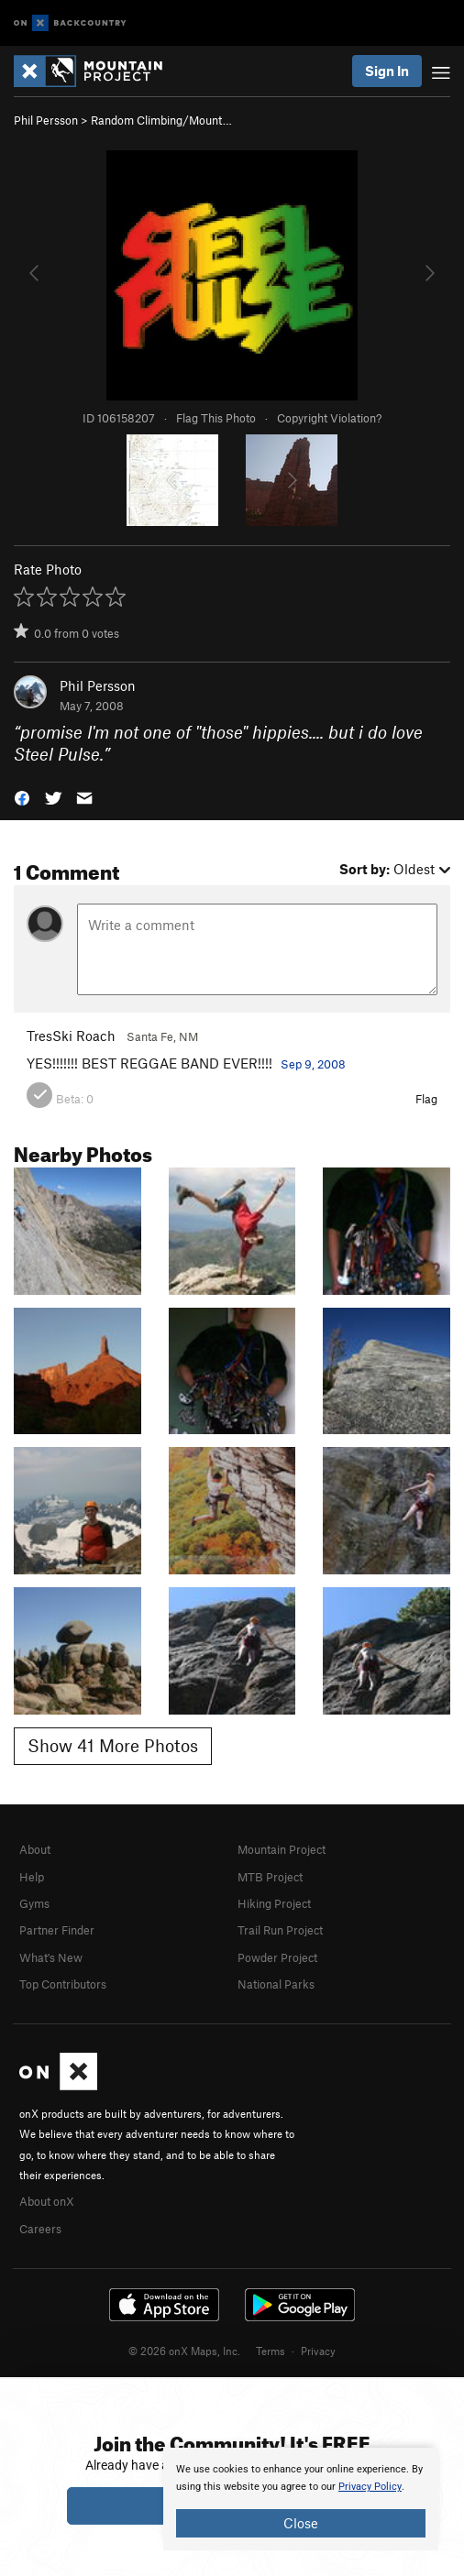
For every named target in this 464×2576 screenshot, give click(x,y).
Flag (426, 1098)
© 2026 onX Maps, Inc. (184, 2350)
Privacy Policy (370, 2487)
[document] (300, 2499)
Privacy (318, 2350)
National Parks (276, 1984)
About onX (46, 2201)
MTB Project (270, 1876)
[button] (22, 796)
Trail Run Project (280, 1930)
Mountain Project (282, 1849)
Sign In (387, 70)
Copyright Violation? (329, 418)
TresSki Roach (71, 1035)
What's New (51, 1957)
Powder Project (277, 1957)
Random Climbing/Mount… (161, 120)
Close (300, 2523)
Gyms (34, 1903)
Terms (270, 2350)
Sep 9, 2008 (313, 1064)
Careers (40, 2228)
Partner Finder (56, 1930)
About (34, 1849)
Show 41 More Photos (113, 1745)
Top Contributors (62, 1984)
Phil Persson (46, 120)
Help (31, 1876)
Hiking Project (274, 1903)
